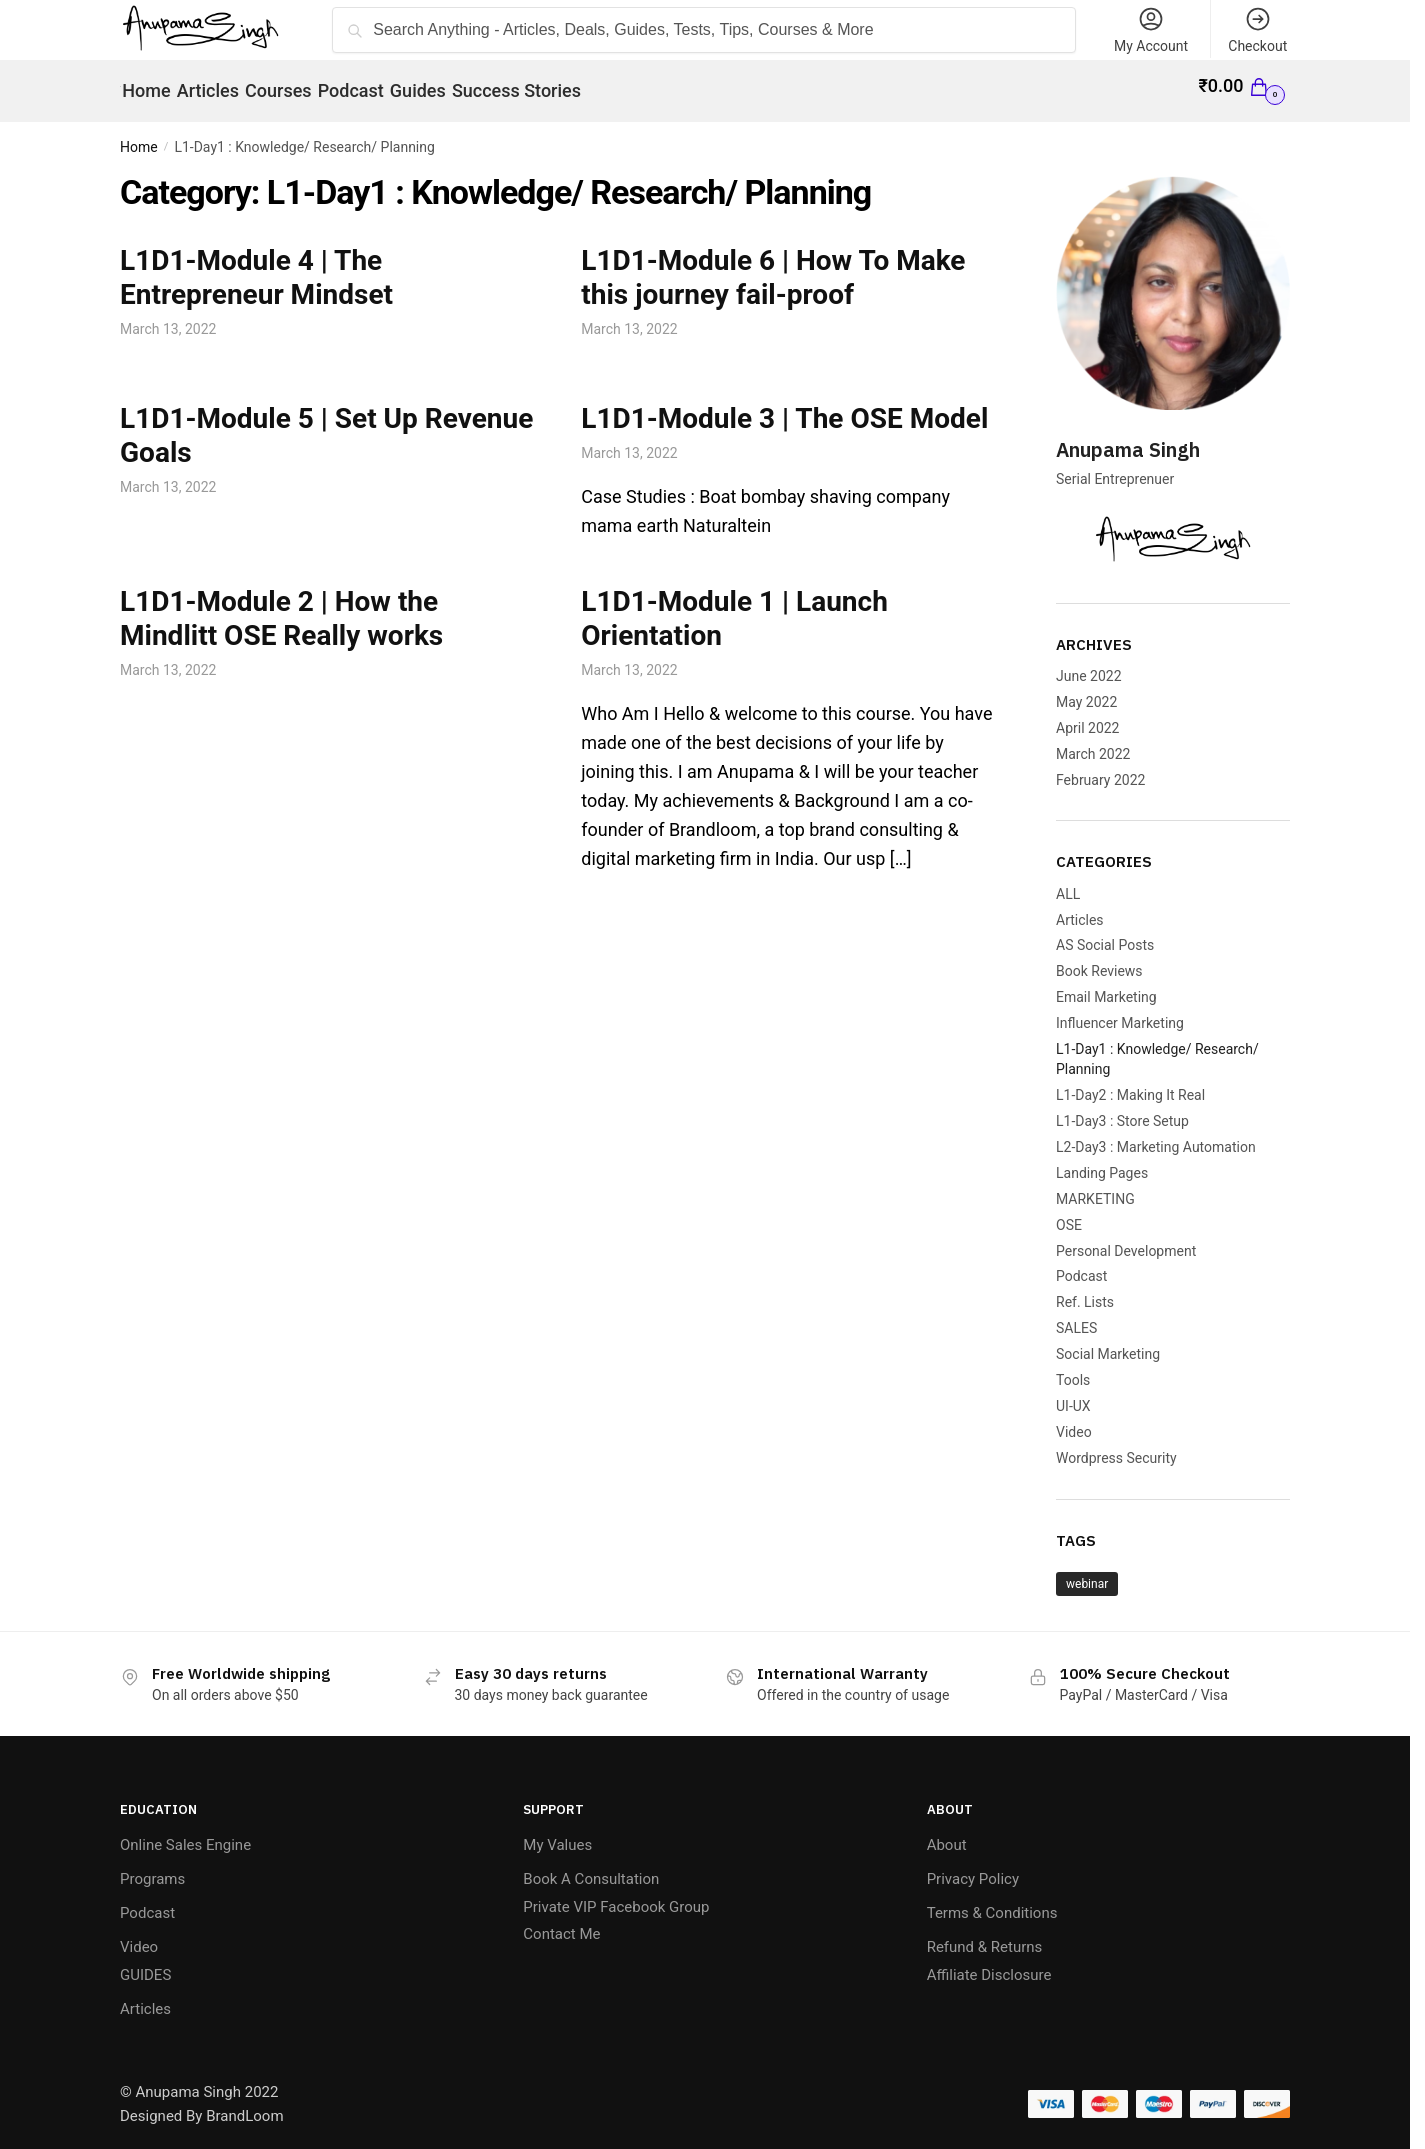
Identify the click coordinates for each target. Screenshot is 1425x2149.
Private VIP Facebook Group (616, 1895)
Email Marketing (1106, 986)
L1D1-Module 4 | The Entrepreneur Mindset (256, 265)
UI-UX (1073, 1395)
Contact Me (561, 1923)
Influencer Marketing (1120, 1012)
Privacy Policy (973, 1868)
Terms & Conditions (992, 1902)
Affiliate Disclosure (989, 1963)
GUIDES (145, 1963)
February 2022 (1100, 768)
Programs (152, 1868)
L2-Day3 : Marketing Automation (1156, 1136)
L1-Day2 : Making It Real (1130, 1084)
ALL (1068, 883)
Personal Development (1126, 1239)
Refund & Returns (985, 1936)
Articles (1080, 908)
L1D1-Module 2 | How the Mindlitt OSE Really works (281, 607)
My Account (1151, 29)
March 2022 (1093, 742)
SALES (1076, 1317)
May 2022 (1086, 691)
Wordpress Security (1116, 1447)
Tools (1073, 1369)
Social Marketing (1108, 1343)
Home (139, 136)
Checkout (1257, 29)
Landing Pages (1102, 1162)
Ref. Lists (1085, 1291)
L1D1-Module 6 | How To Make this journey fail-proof (773, 265)
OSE (1069, 1214)
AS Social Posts (1105, 934)
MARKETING (1095, 1188)
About (947, 1834)
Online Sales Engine (185, 1834)
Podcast (1081, 1265)
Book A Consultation (591, 1868)
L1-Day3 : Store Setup (1122, 1110)
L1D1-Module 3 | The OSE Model (784, 407)
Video (1074, 1421)
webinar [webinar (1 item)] (1087, 1573)
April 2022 (1088, 717)
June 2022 (1089, 665)
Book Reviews (1099, 960)
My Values (557, 1834)
